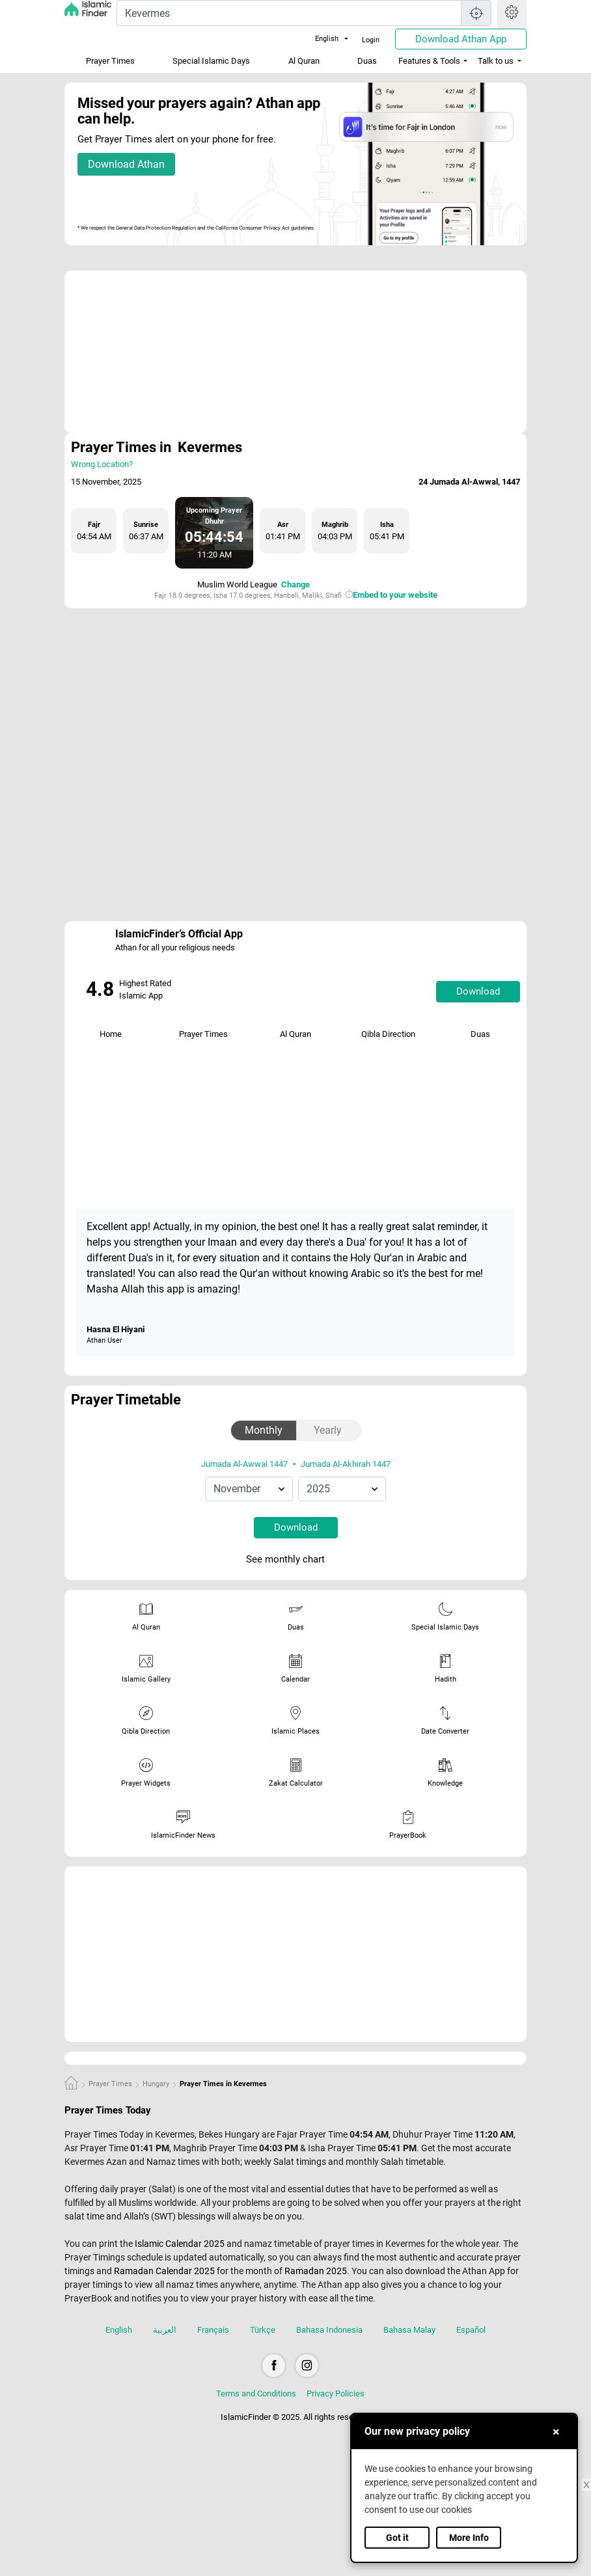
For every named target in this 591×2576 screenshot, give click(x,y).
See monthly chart (294, 1559)
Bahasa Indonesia (329, 2330)
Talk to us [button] (496, 61)
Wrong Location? (102, 464)
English (318, 38)
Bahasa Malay (409, 2330)
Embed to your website (395, 595)
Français (213, 2330)
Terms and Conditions (256, 2393)
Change (295, 584)
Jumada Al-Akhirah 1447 (346, 1464)
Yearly (328, 1430)
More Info (469, 2537)
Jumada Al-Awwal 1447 (244, 1464)
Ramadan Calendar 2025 (164, 2271)
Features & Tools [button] (429, 61)
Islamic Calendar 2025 (180, 2243)
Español (471, 2330)
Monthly (263, 1430)
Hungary (156, 2084)
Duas (367, 61)
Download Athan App (460, 39)
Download (478, 991)
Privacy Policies (335, 2393)
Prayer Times (110, 61)
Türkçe (262, 2330)
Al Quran (304, 61)
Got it (397, 2537)
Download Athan (126, 164)
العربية (164, 2330)
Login (370, 40)
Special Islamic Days (211, 61)
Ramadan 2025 (315, 2271)
